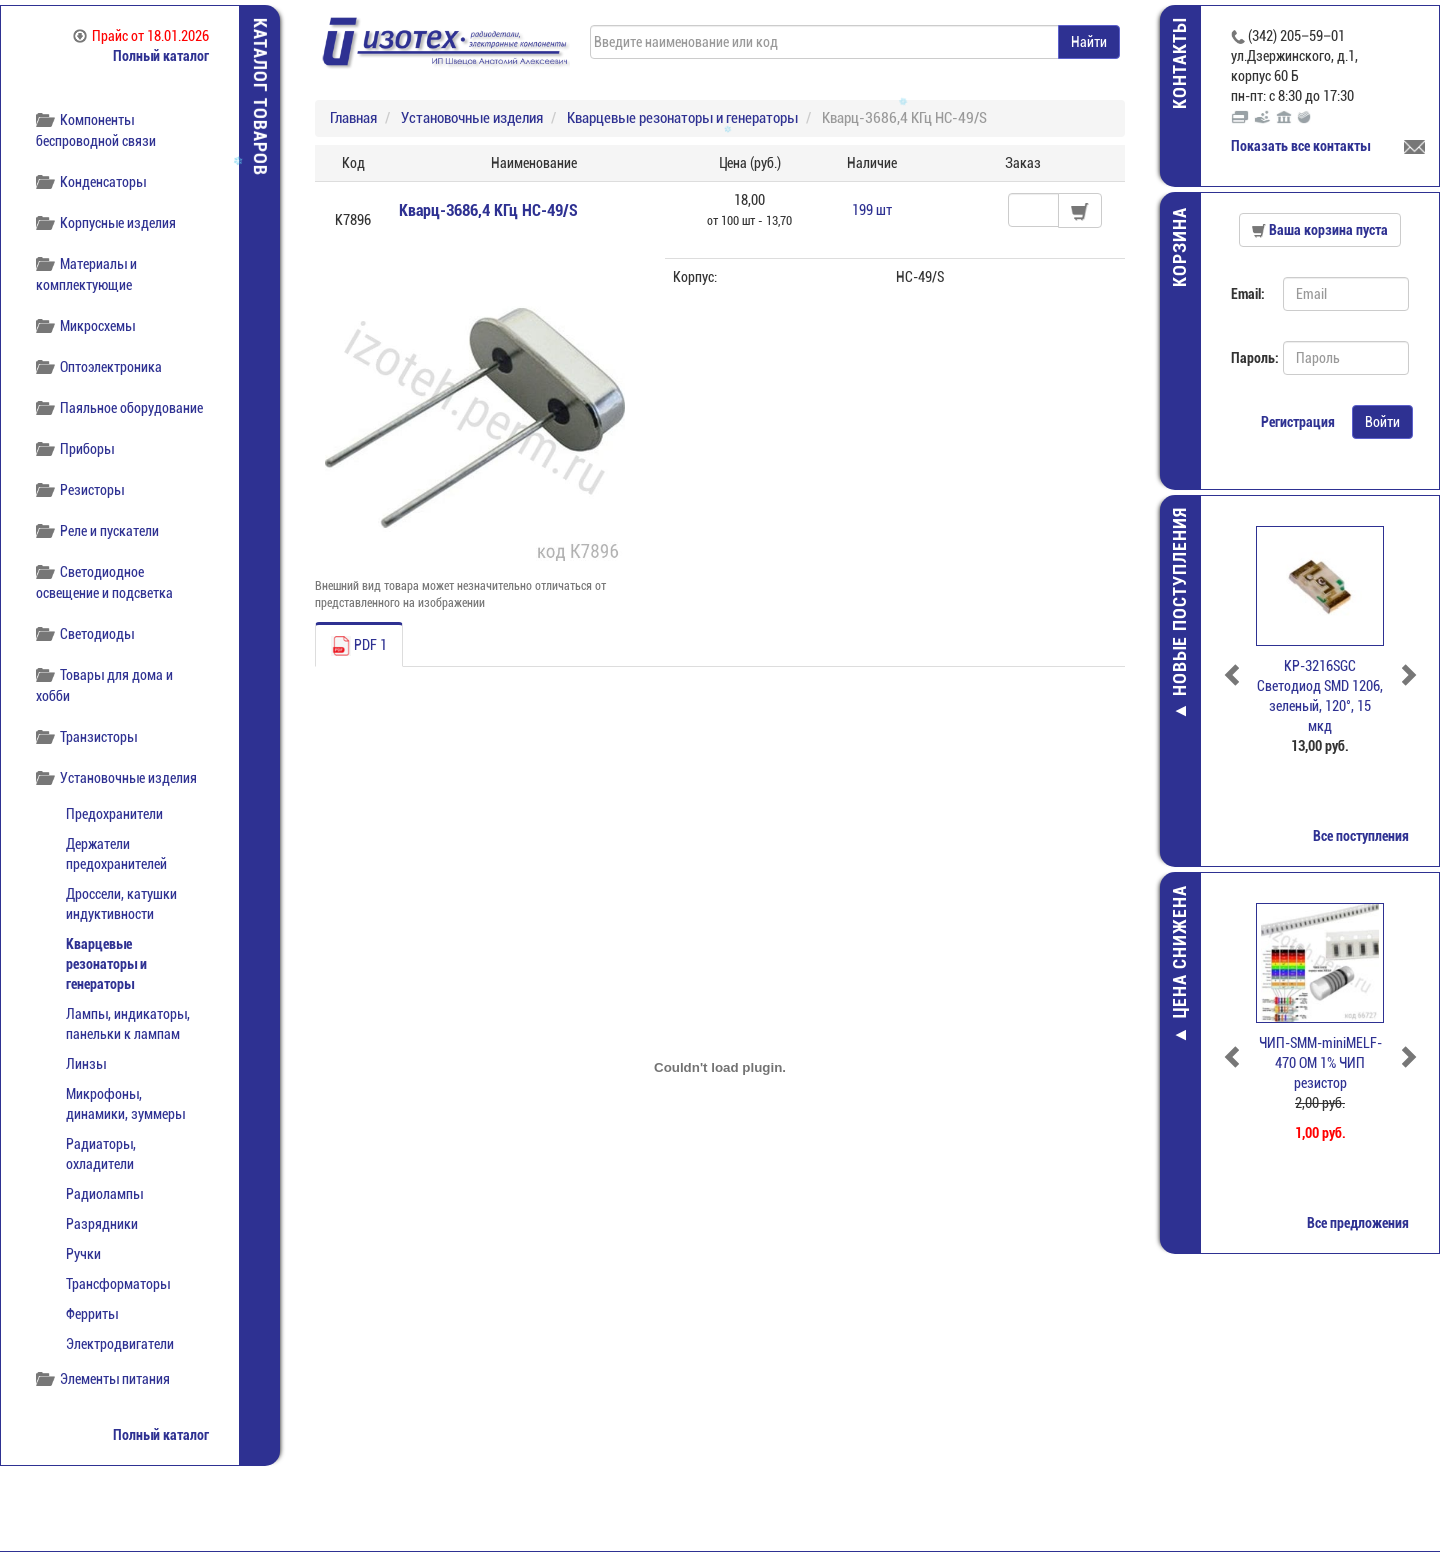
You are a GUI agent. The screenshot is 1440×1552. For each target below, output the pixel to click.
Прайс (141, 36)
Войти (1382, 422)
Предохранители (114, 814)
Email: (1248, 294)
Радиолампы (104, 1194)
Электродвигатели (120, 1344)
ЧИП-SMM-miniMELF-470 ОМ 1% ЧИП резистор (1320, 1063)
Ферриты (92, 1314)
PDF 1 (359, 646)
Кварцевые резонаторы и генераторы (106, 964)
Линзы (86, 1064)
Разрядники (102, 1224)
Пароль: (1249, 358)
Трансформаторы (118, 1284)
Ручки (83, 1254)
